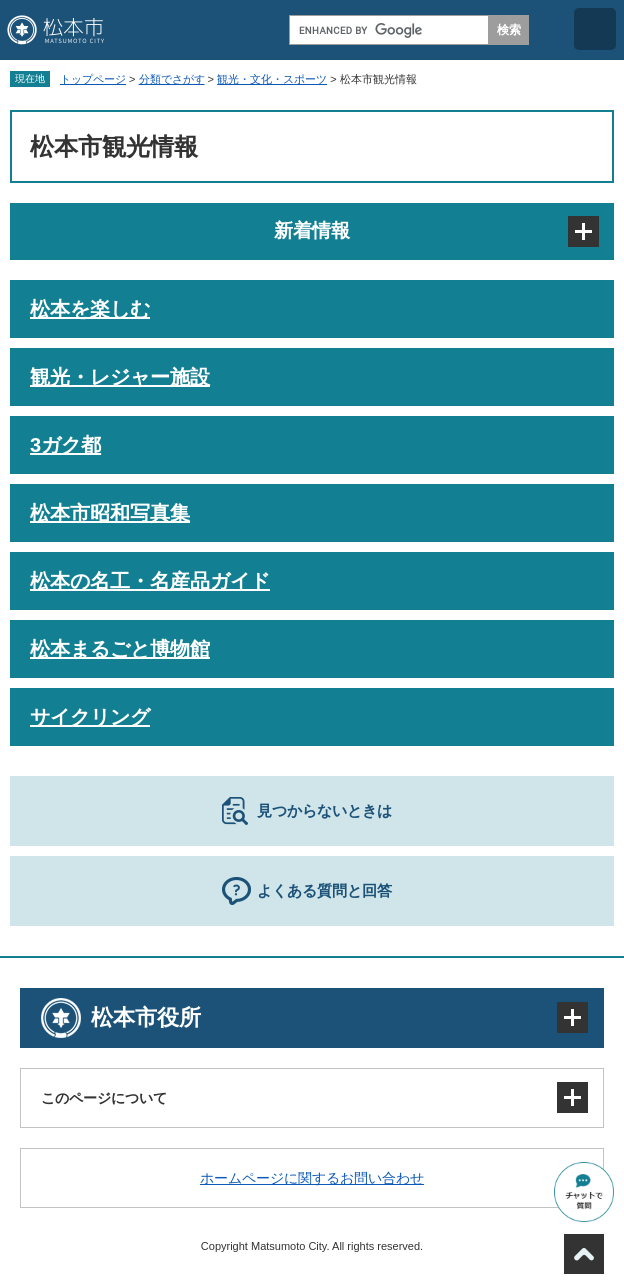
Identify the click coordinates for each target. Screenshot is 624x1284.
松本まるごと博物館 (120, 649)
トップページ (93, 79)
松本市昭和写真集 (110, 513)
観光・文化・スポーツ (272, 79)
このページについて (104, 1098)
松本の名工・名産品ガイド (150, 581)
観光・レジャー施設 (120, 377)
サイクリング (90, 717)
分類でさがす (172, 79)
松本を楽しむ (90, 309)
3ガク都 (65, 445)
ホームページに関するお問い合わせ (312, 1178)
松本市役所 (146, 1017)
